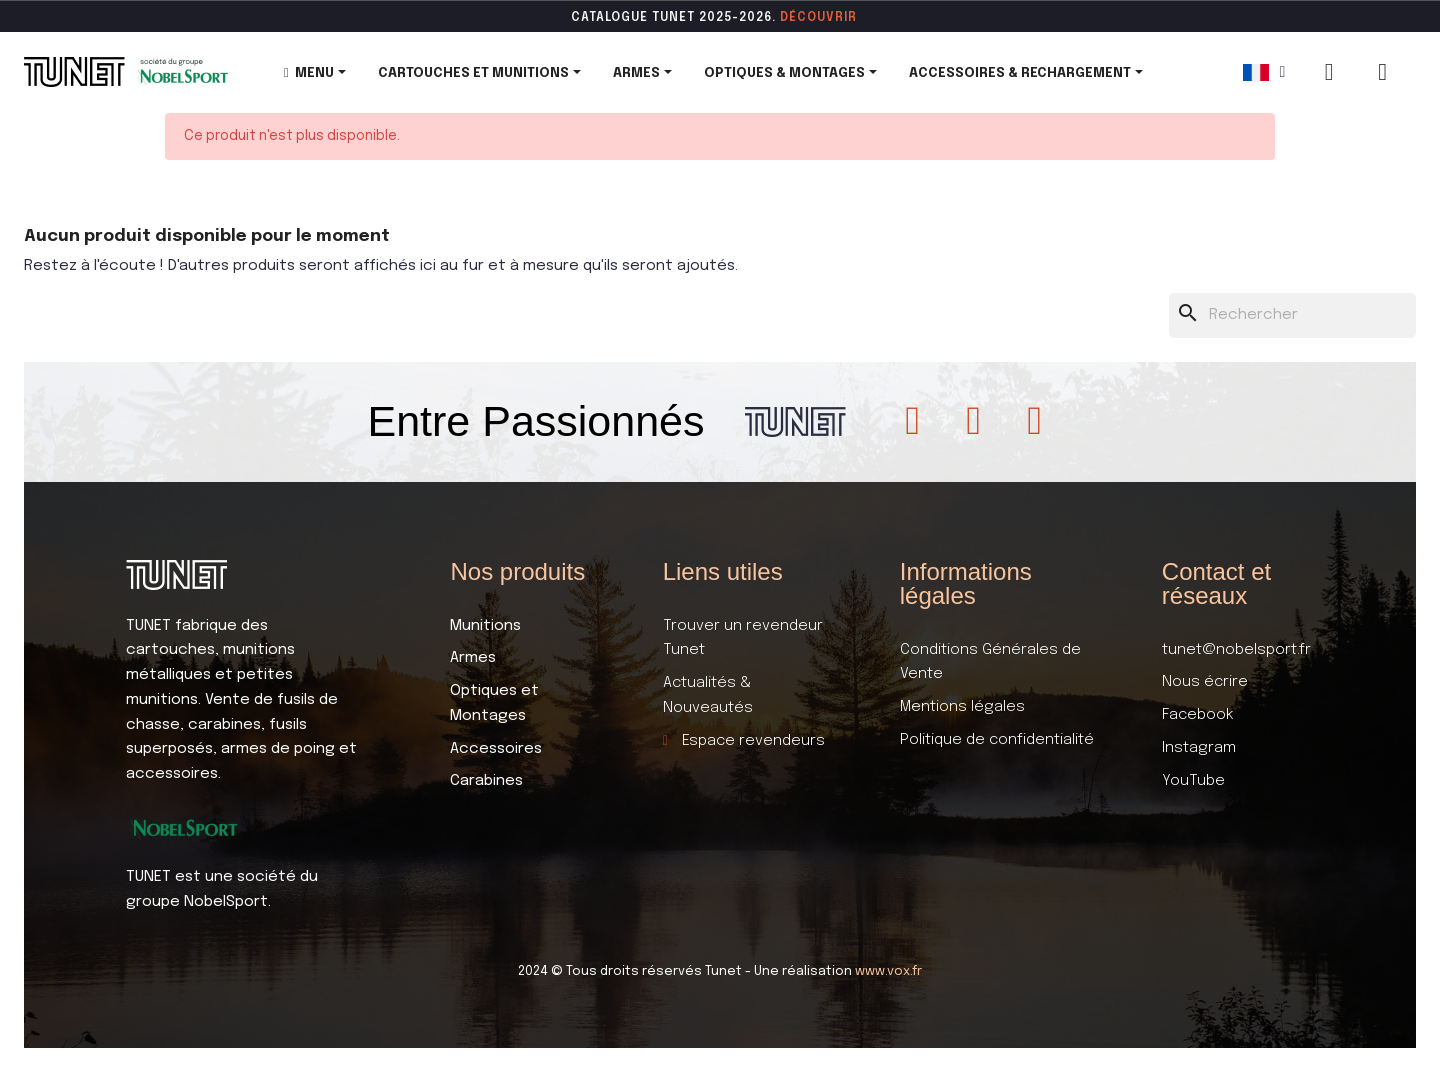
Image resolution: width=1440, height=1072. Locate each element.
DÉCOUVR (812, 18)
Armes (473, 658)
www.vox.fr (888, 971)
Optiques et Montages (494, 703)
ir (850, 18)
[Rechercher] (1293, 315)
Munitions (485, 626)
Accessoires (496, 749)
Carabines (486, 781)
